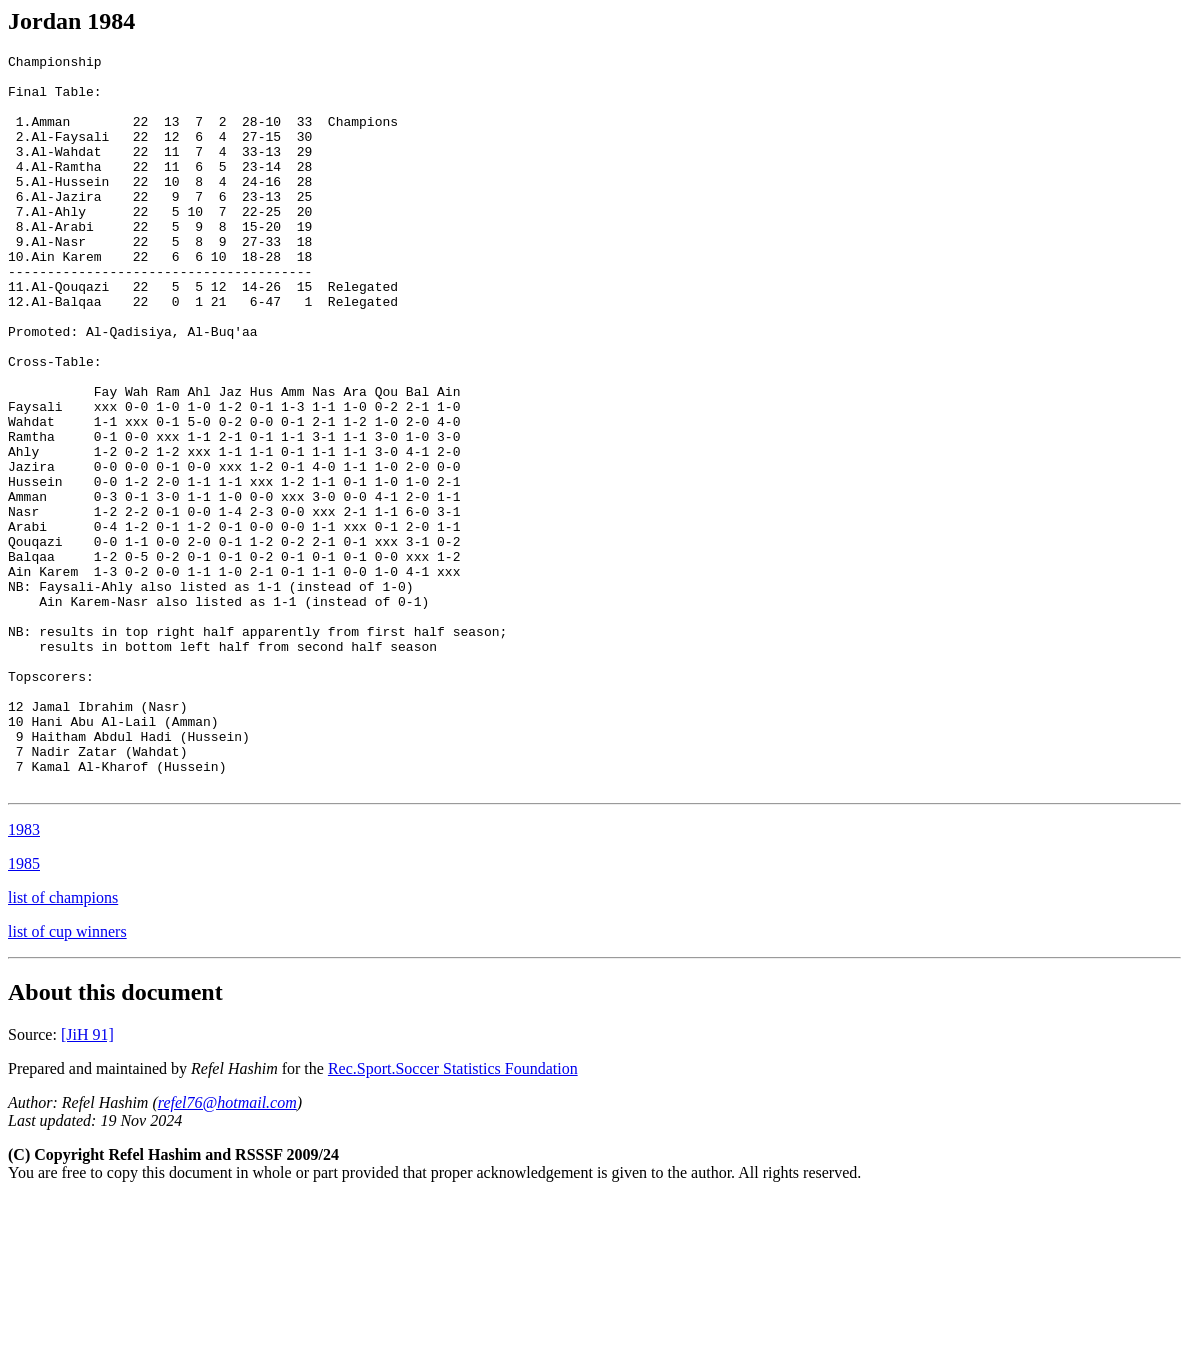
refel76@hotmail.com (227, 1249)
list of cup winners (67, 1078)
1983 (24, 976)
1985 (24, 1010)
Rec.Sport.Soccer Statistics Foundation (453, 1215)
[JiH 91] (87, 1181)
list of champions (63, 1044)
